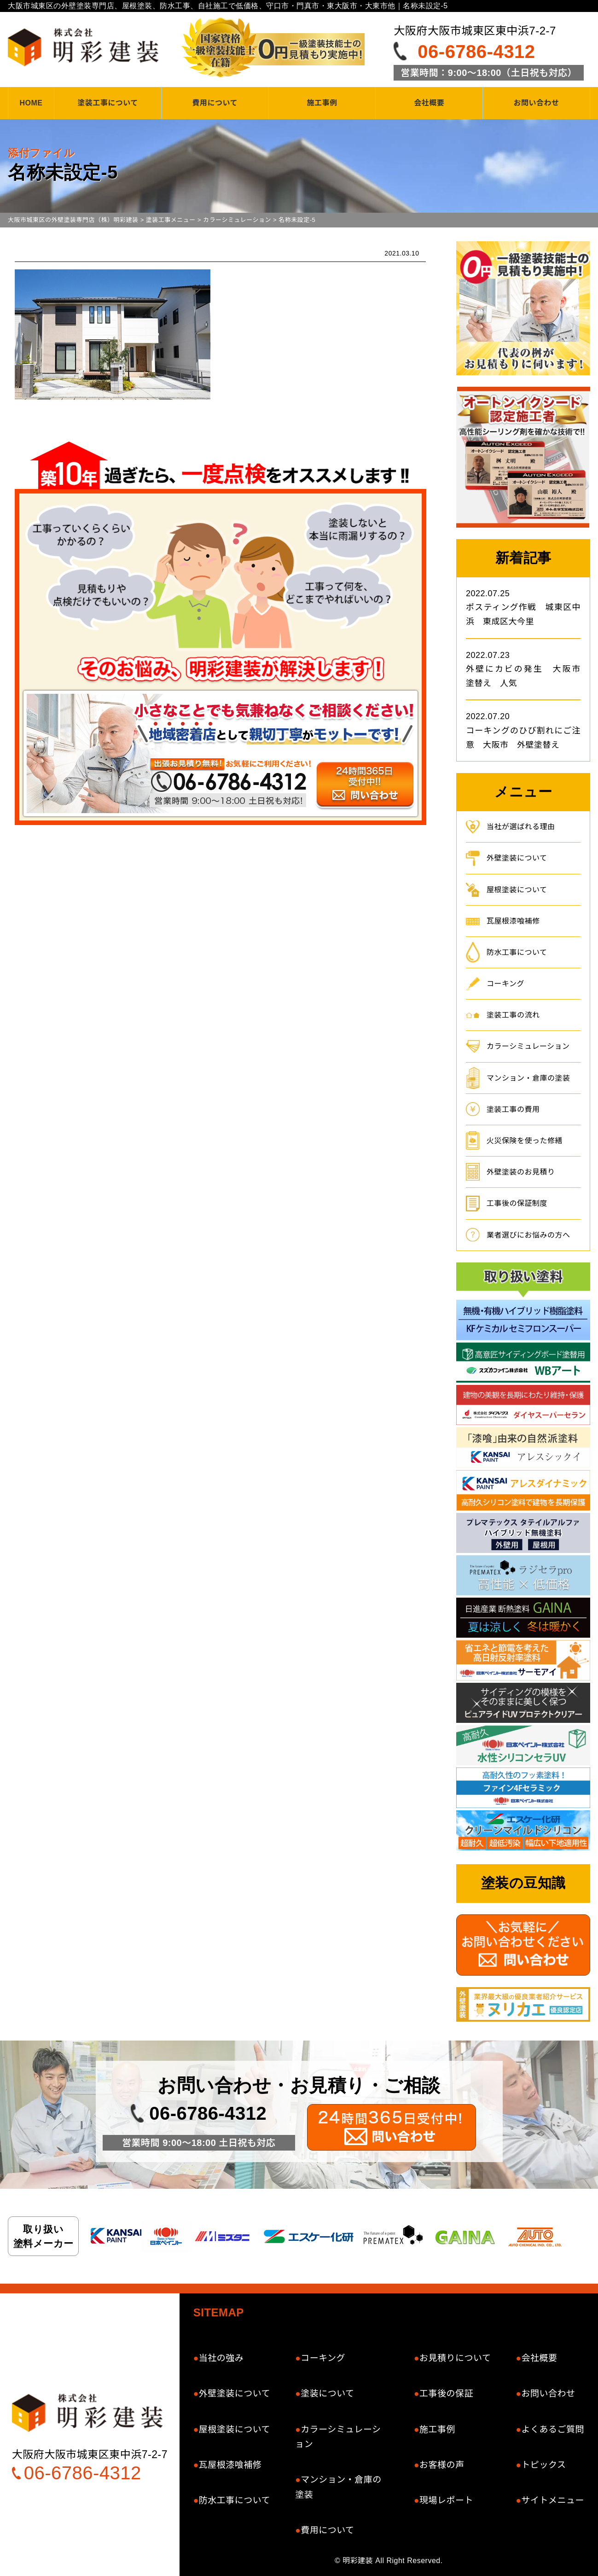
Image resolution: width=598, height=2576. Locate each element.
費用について (215, 103)
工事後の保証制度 (517, 1203)
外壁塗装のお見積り (521, 1172)
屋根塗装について (517, 890)
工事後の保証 (446, 2393)
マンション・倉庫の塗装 (528, 1078)
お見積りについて (455, 2358)
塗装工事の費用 (513, 1109)
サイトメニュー (552, 2500)
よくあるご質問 (552, 2429)
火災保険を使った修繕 (525, 1141)
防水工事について (517, 952)
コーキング (505, 984)
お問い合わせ (536, 103)
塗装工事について (107, 103)
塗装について (327, 2393)
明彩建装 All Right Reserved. (392, 2560)
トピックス (543, 2465)
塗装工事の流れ (513, 1015)
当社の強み (221, 2358)
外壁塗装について (517, 858)
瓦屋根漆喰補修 (513, 921)
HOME (31, 103)
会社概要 (429, 103)
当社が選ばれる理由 (521, 827)
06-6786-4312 (476, 51)
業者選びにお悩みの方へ (528, 1235)
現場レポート (446, 2500)
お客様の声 (441, 2465)
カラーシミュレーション (528, 1046)
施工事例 (322, 103)
